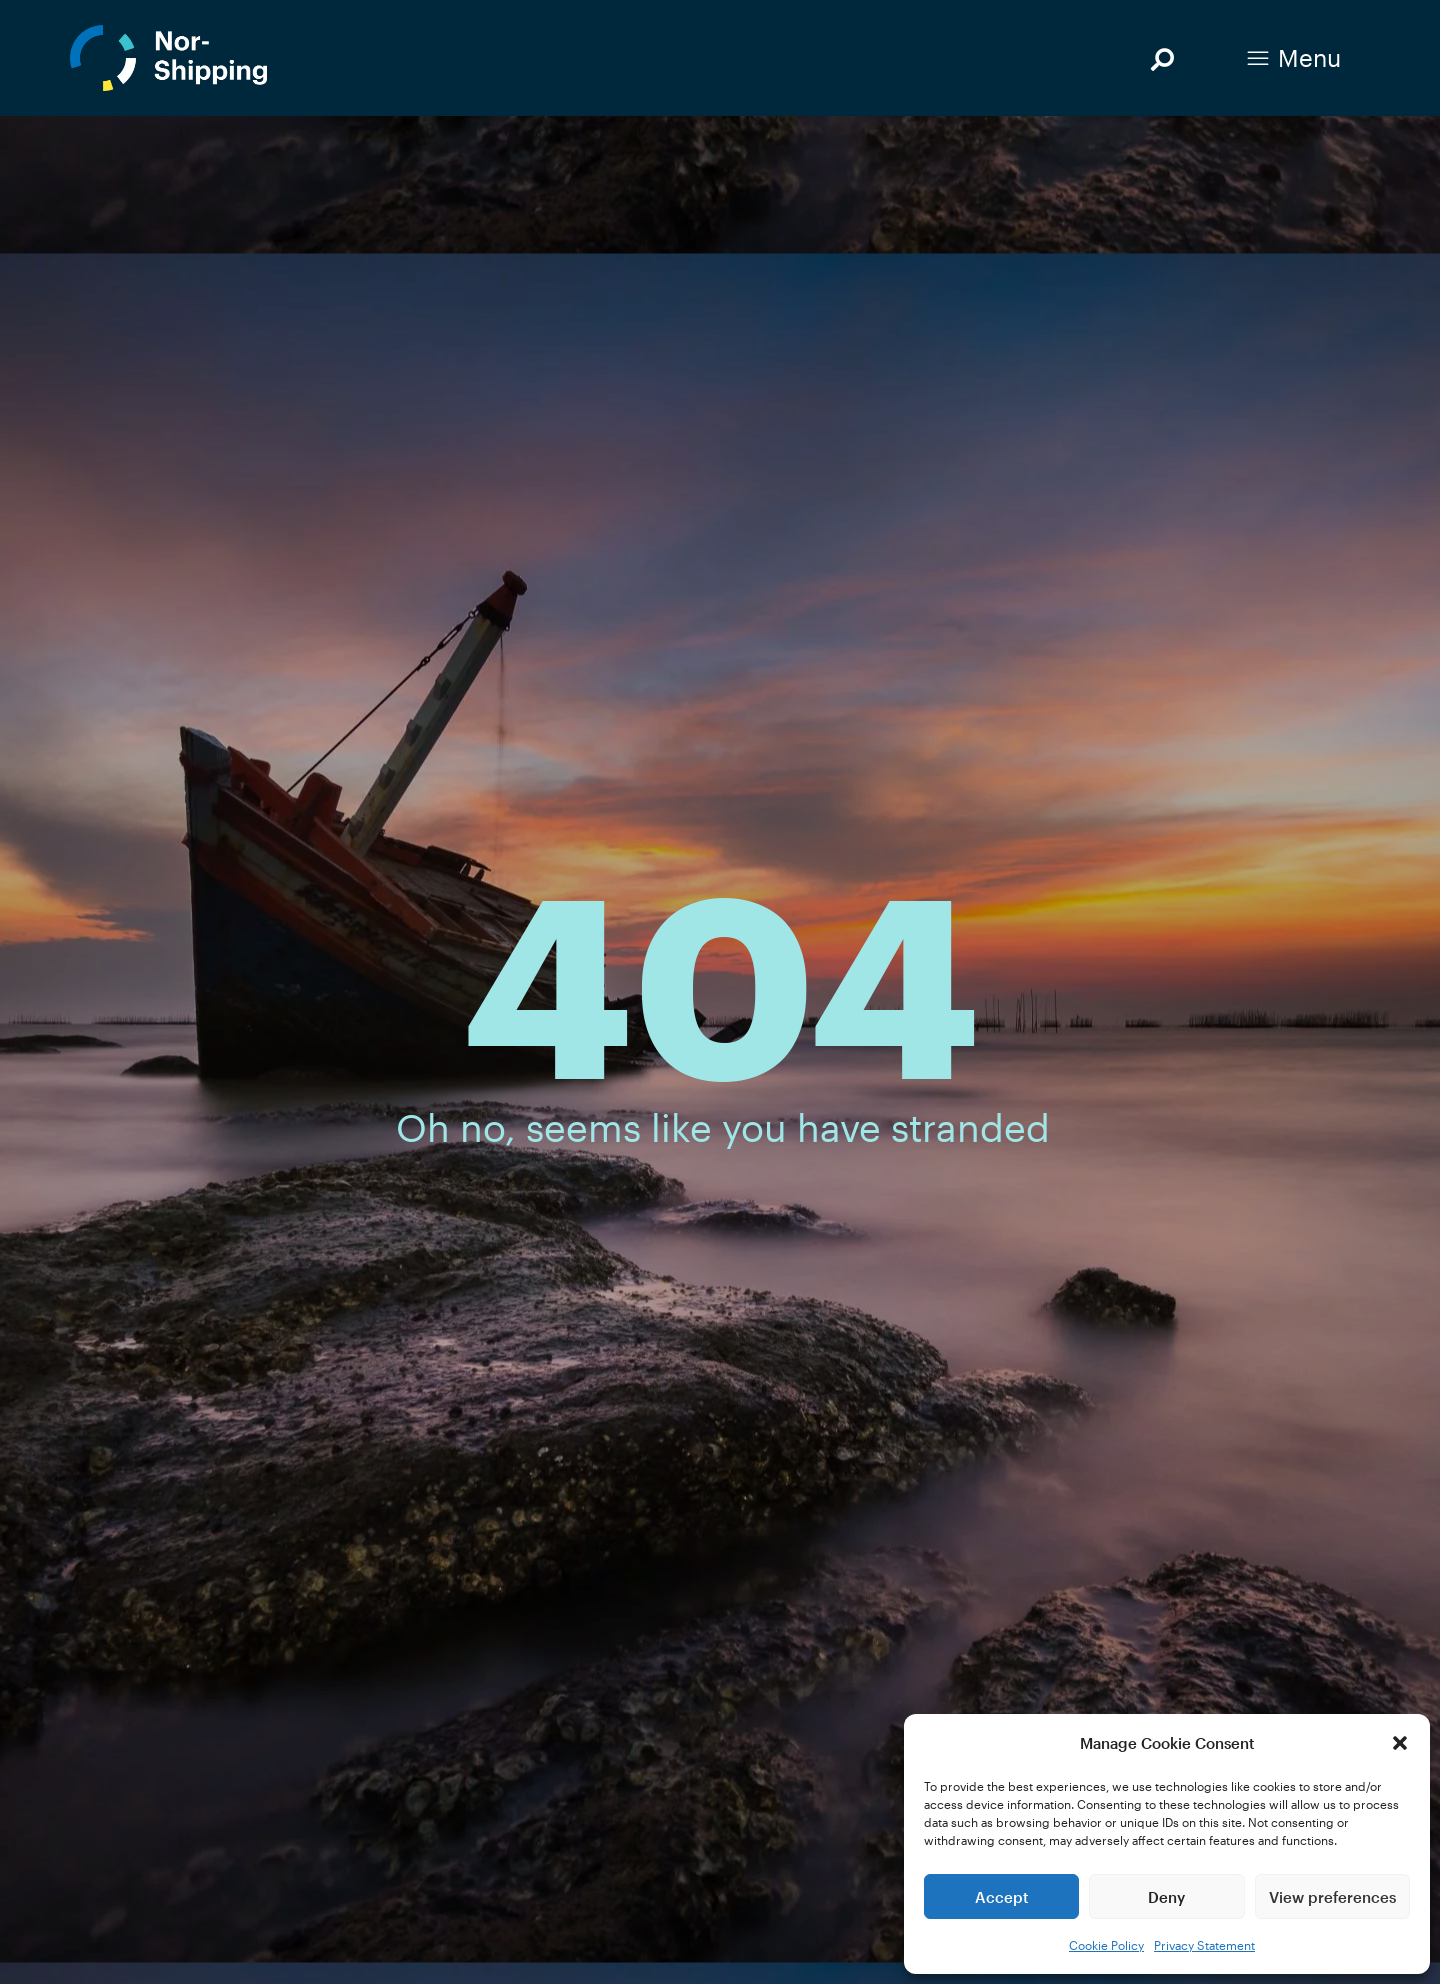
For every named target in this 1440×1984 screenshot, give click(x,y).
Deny (1166, 1897)
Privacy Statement (1204, 1945)
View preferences (1332, 1897)
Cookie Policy (1106, 1945)
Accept (1002, 1897)
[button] (1400, 1743)
